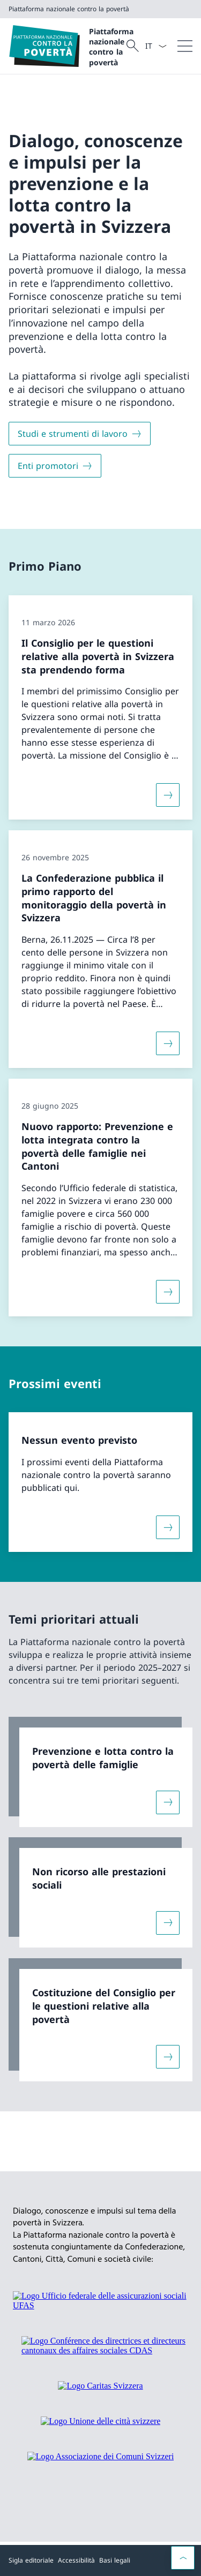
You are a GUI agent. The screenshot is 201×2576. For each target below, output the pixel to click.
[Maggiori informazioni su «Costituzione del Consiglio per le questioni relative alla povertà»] (168, 2057)
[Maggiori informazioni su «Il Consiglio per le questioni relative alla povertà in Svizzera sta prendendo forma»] (168, 795)
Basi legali (114, 2560)
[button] (183, 2558)
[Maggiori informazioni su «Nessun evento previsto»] (168, 1527)
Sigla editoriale (31, 2560)
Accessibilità (76, 2560)
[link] (100, 1772)
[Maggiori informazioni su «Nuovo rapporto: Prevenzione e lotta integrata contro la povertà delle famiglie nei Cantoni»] (168, 1292)
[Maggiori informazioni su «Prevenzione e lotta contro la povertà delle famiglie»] (168, 1802)
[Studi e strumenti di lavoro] (80, 433)
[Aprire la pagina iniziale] (66, 46)
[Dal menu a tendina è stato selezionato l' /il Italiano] (156, 46)
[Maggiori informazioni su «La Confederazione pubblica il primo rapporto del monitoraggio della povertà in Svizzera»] (168, 1043)
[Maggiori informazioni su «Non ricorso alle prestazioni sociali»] (168, 1923)
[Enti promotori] (55, 466)
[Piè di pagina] (100, 2560)
